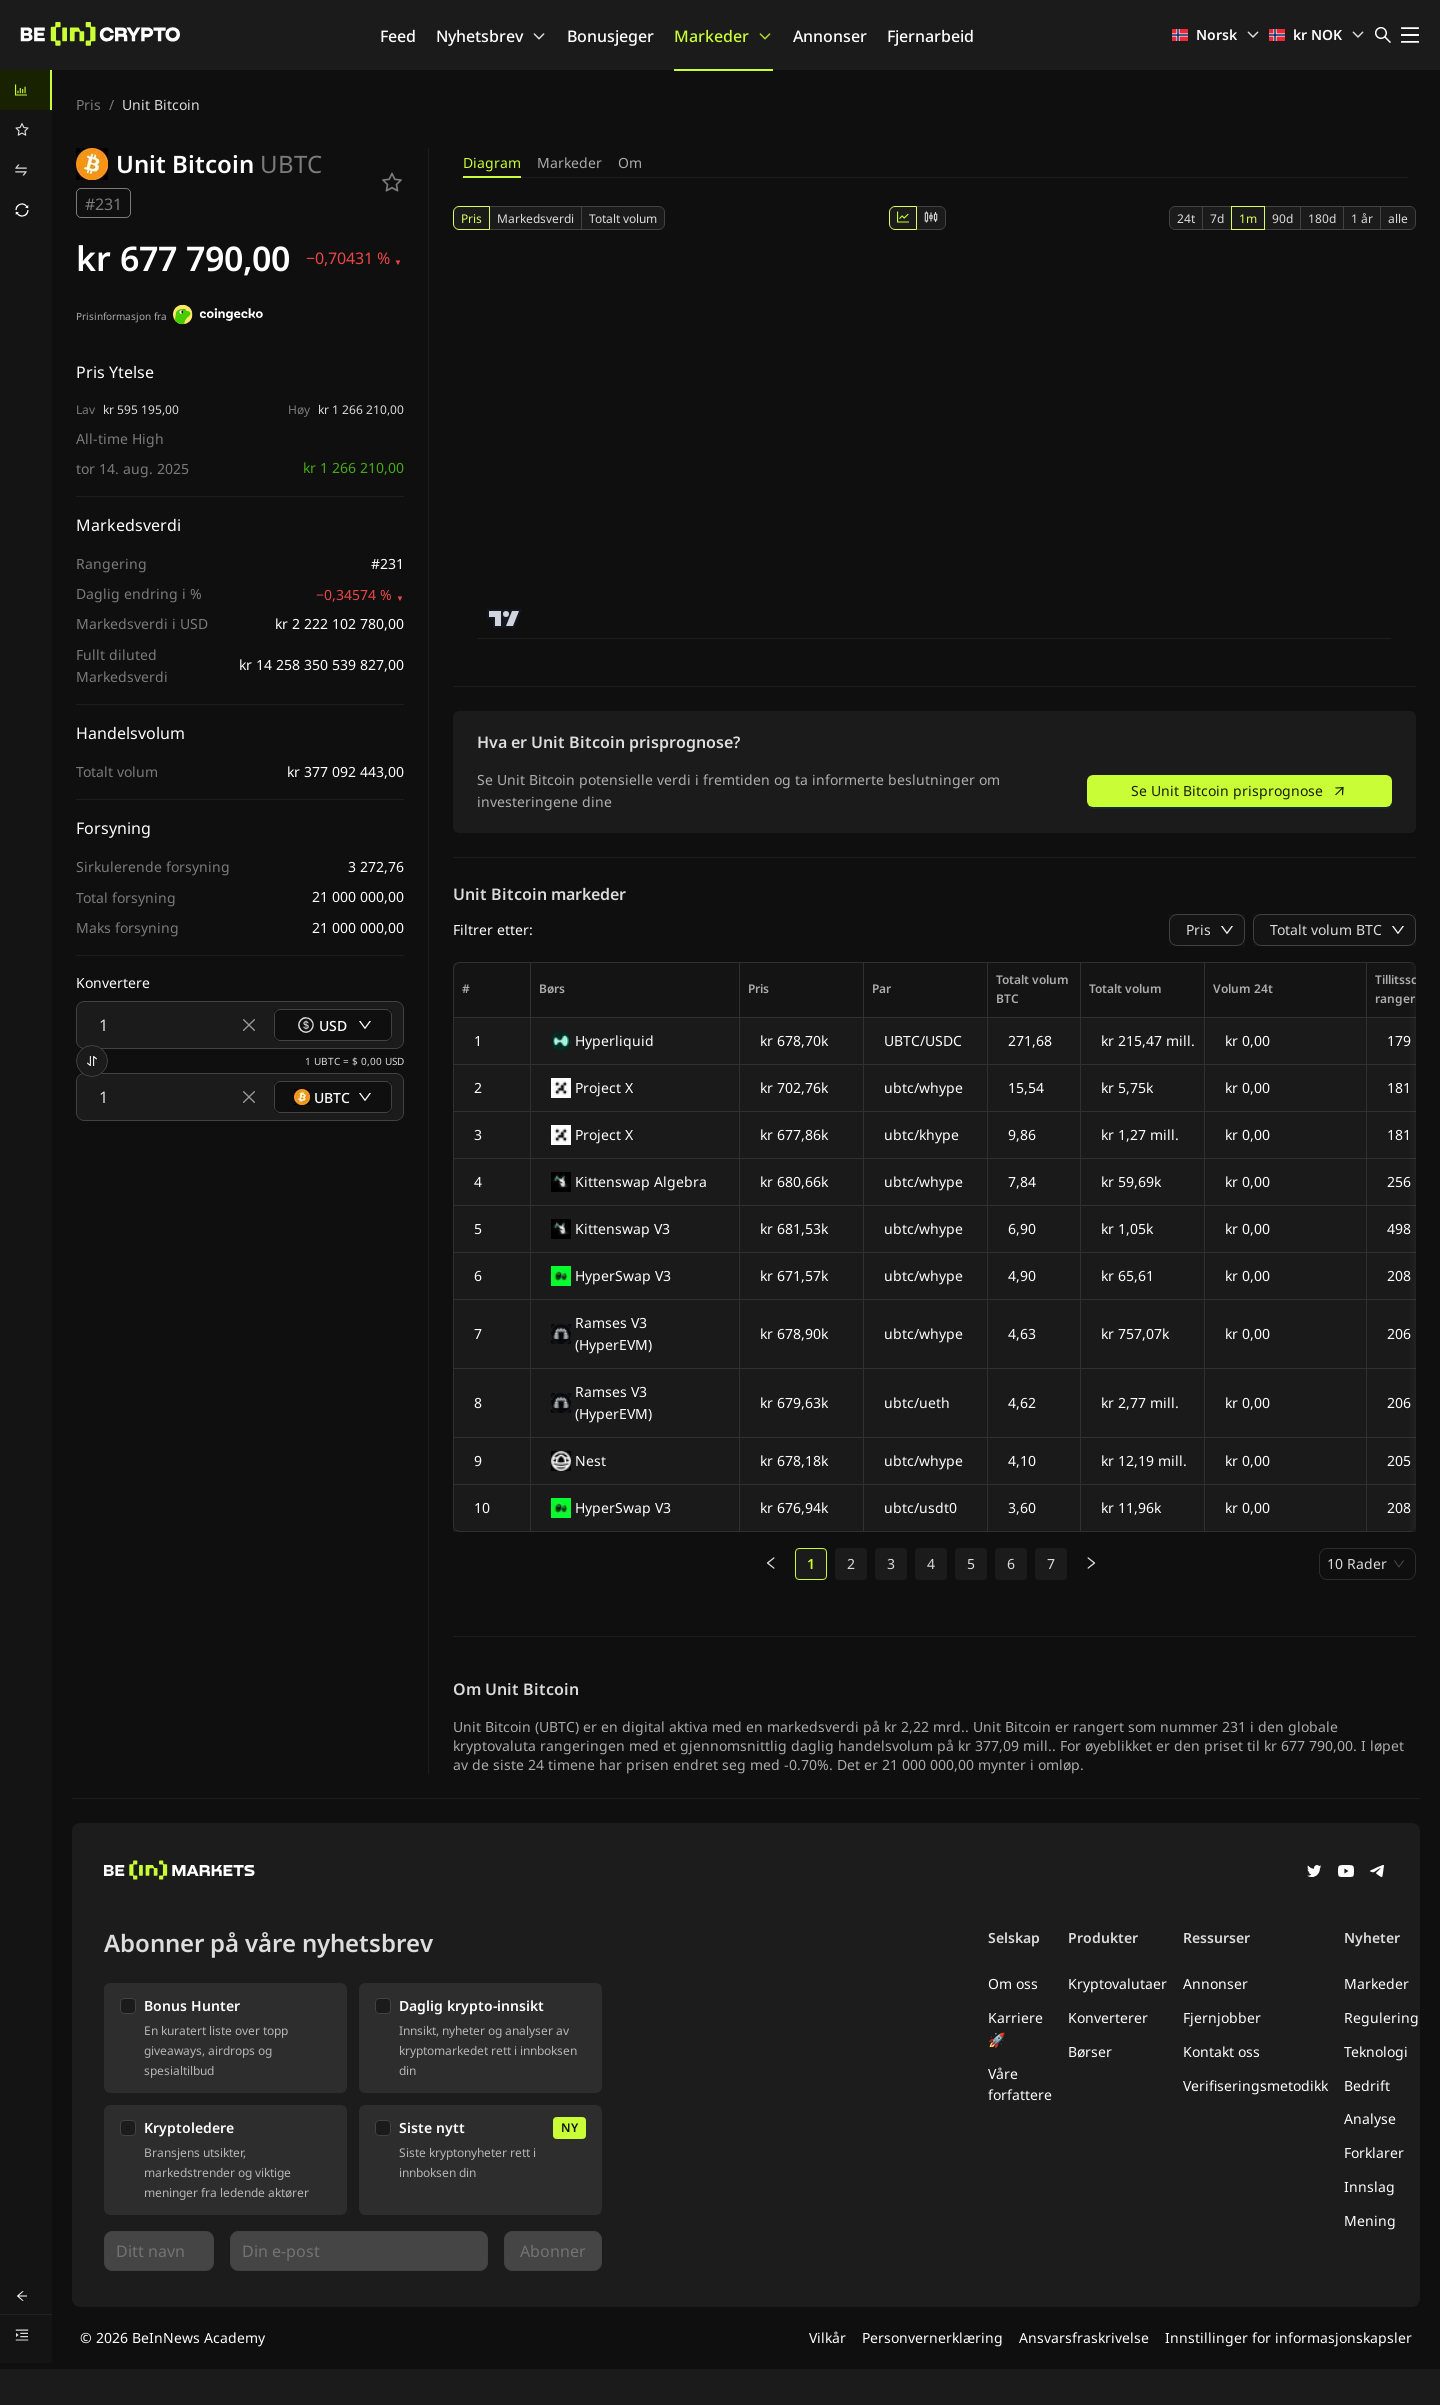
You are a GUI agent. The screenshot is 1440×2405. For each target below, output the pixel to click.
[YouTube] (1346, 1873)
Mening (1370, 2220)
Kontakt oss (1221, 2051)
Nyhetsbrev (491, 36)
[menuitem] (26, 90)
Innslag (1369, 2186)
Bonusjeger (610, 36)
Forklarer (1374, 2152)
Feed (398, 36)
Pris (88, 104)
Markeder (723, 36)
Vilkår (827, 2337)
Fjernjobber (1222, 2017)
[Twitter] (1314, 1873)
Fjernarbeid (930, 36)
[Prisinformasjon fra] (218, 317)
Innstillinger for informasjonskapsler (1288, 2337)
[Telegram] (1378, 1873)
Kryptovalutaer (1117, 1983)
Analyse (1370, 2118)
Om (630, 162)
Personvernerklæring (932, 2337)
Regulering (1381, 2017)
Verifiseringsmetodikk (1255, 2085)
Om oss (1013, 1983)
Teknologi (1376, 2051)
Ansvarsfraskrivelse (1084, 2337)
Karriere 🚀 (1015, 2028)
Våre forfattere (1020, 2084)
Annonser (830, 36)
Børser (1090, 2051)
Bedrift (1367, 2085)
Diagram (492, 162)
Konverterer (1108, 2017)
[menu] (26, 150)
